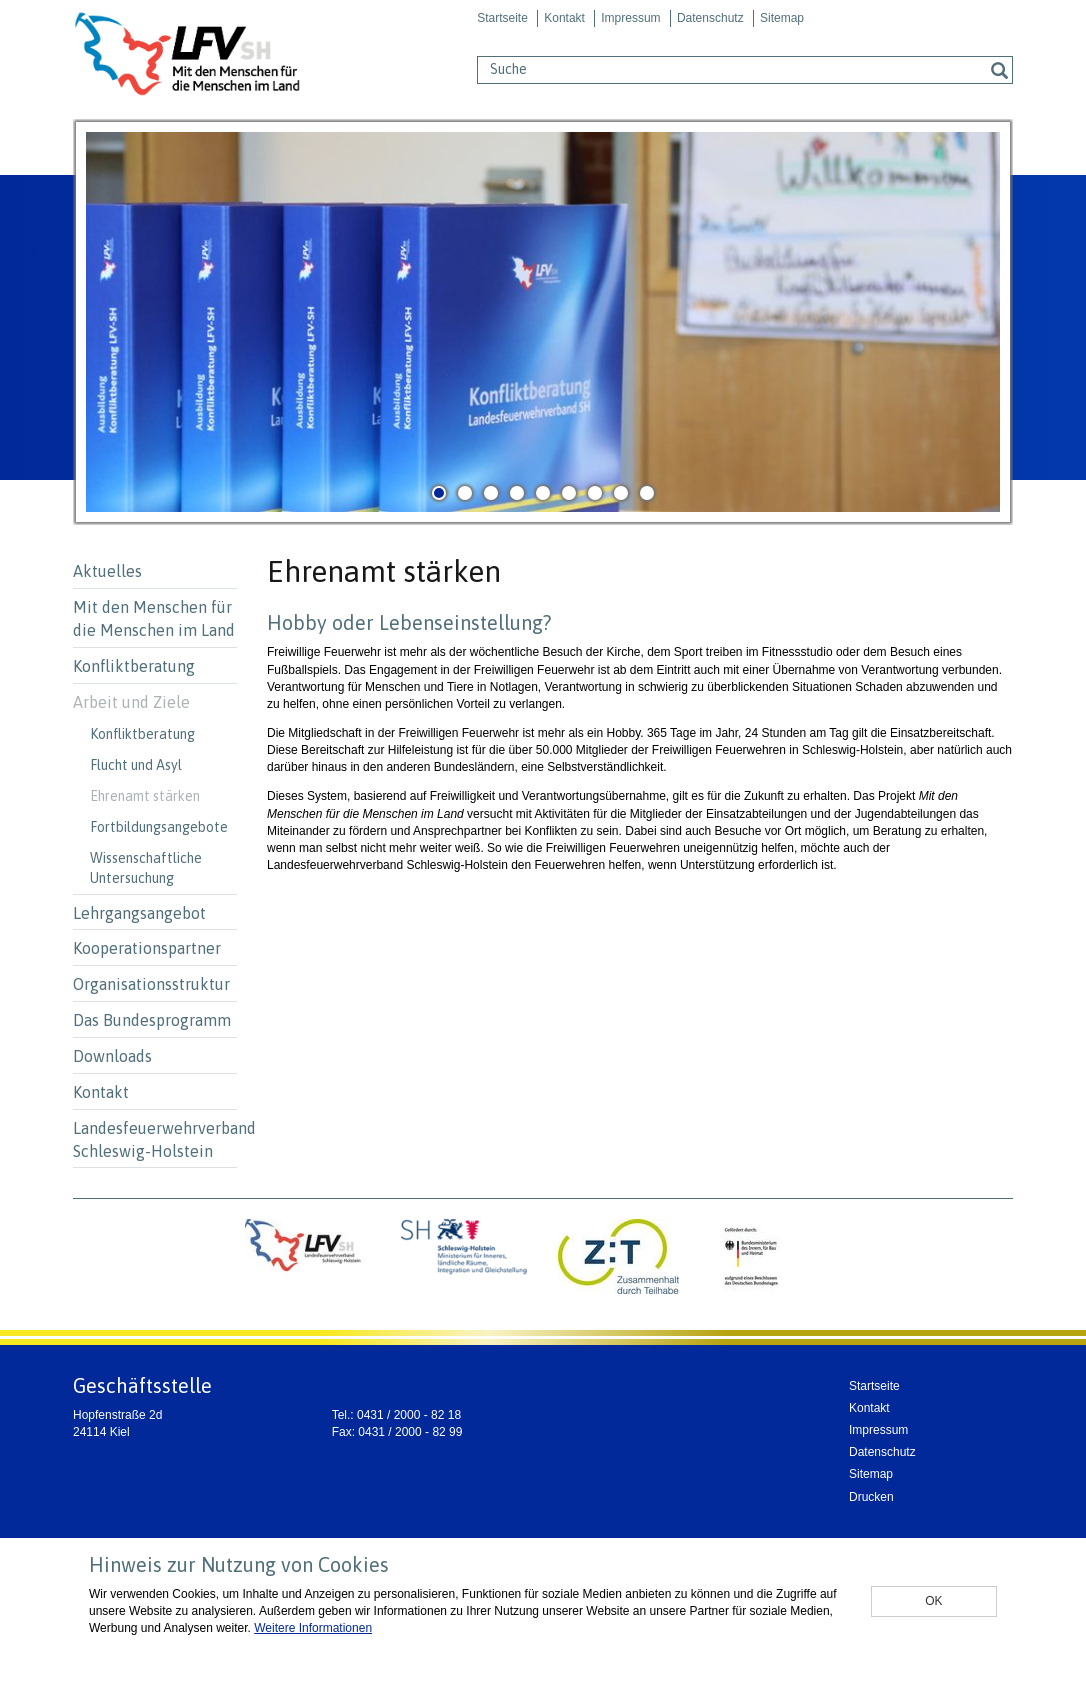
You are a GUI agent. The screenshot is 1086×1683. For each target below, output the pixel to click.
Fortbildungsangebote (159, 827)
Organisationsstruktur (151, 984)
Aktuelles (107, 571)
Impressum (630, 18)
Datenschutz (710, 18)
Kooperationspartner (147, 948)
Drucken (871, 1497)
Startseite (502, 18)
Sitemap (782, 18)
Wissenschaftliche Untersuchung (146, 868)
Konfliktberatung (134, 666)
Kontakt (564, 18)
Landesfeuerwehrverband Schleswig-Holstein (155, 1139)
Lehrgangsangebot (139, 913)
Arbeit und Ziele (131, 702)
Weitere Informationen (313, 1628)
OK (933, 1601)
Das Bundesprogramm (152, 1020)
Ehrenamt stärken (145, 796)
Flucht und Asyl (136, 765)
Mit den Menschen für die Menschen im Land (154, 618)
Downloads (112, 1056)
